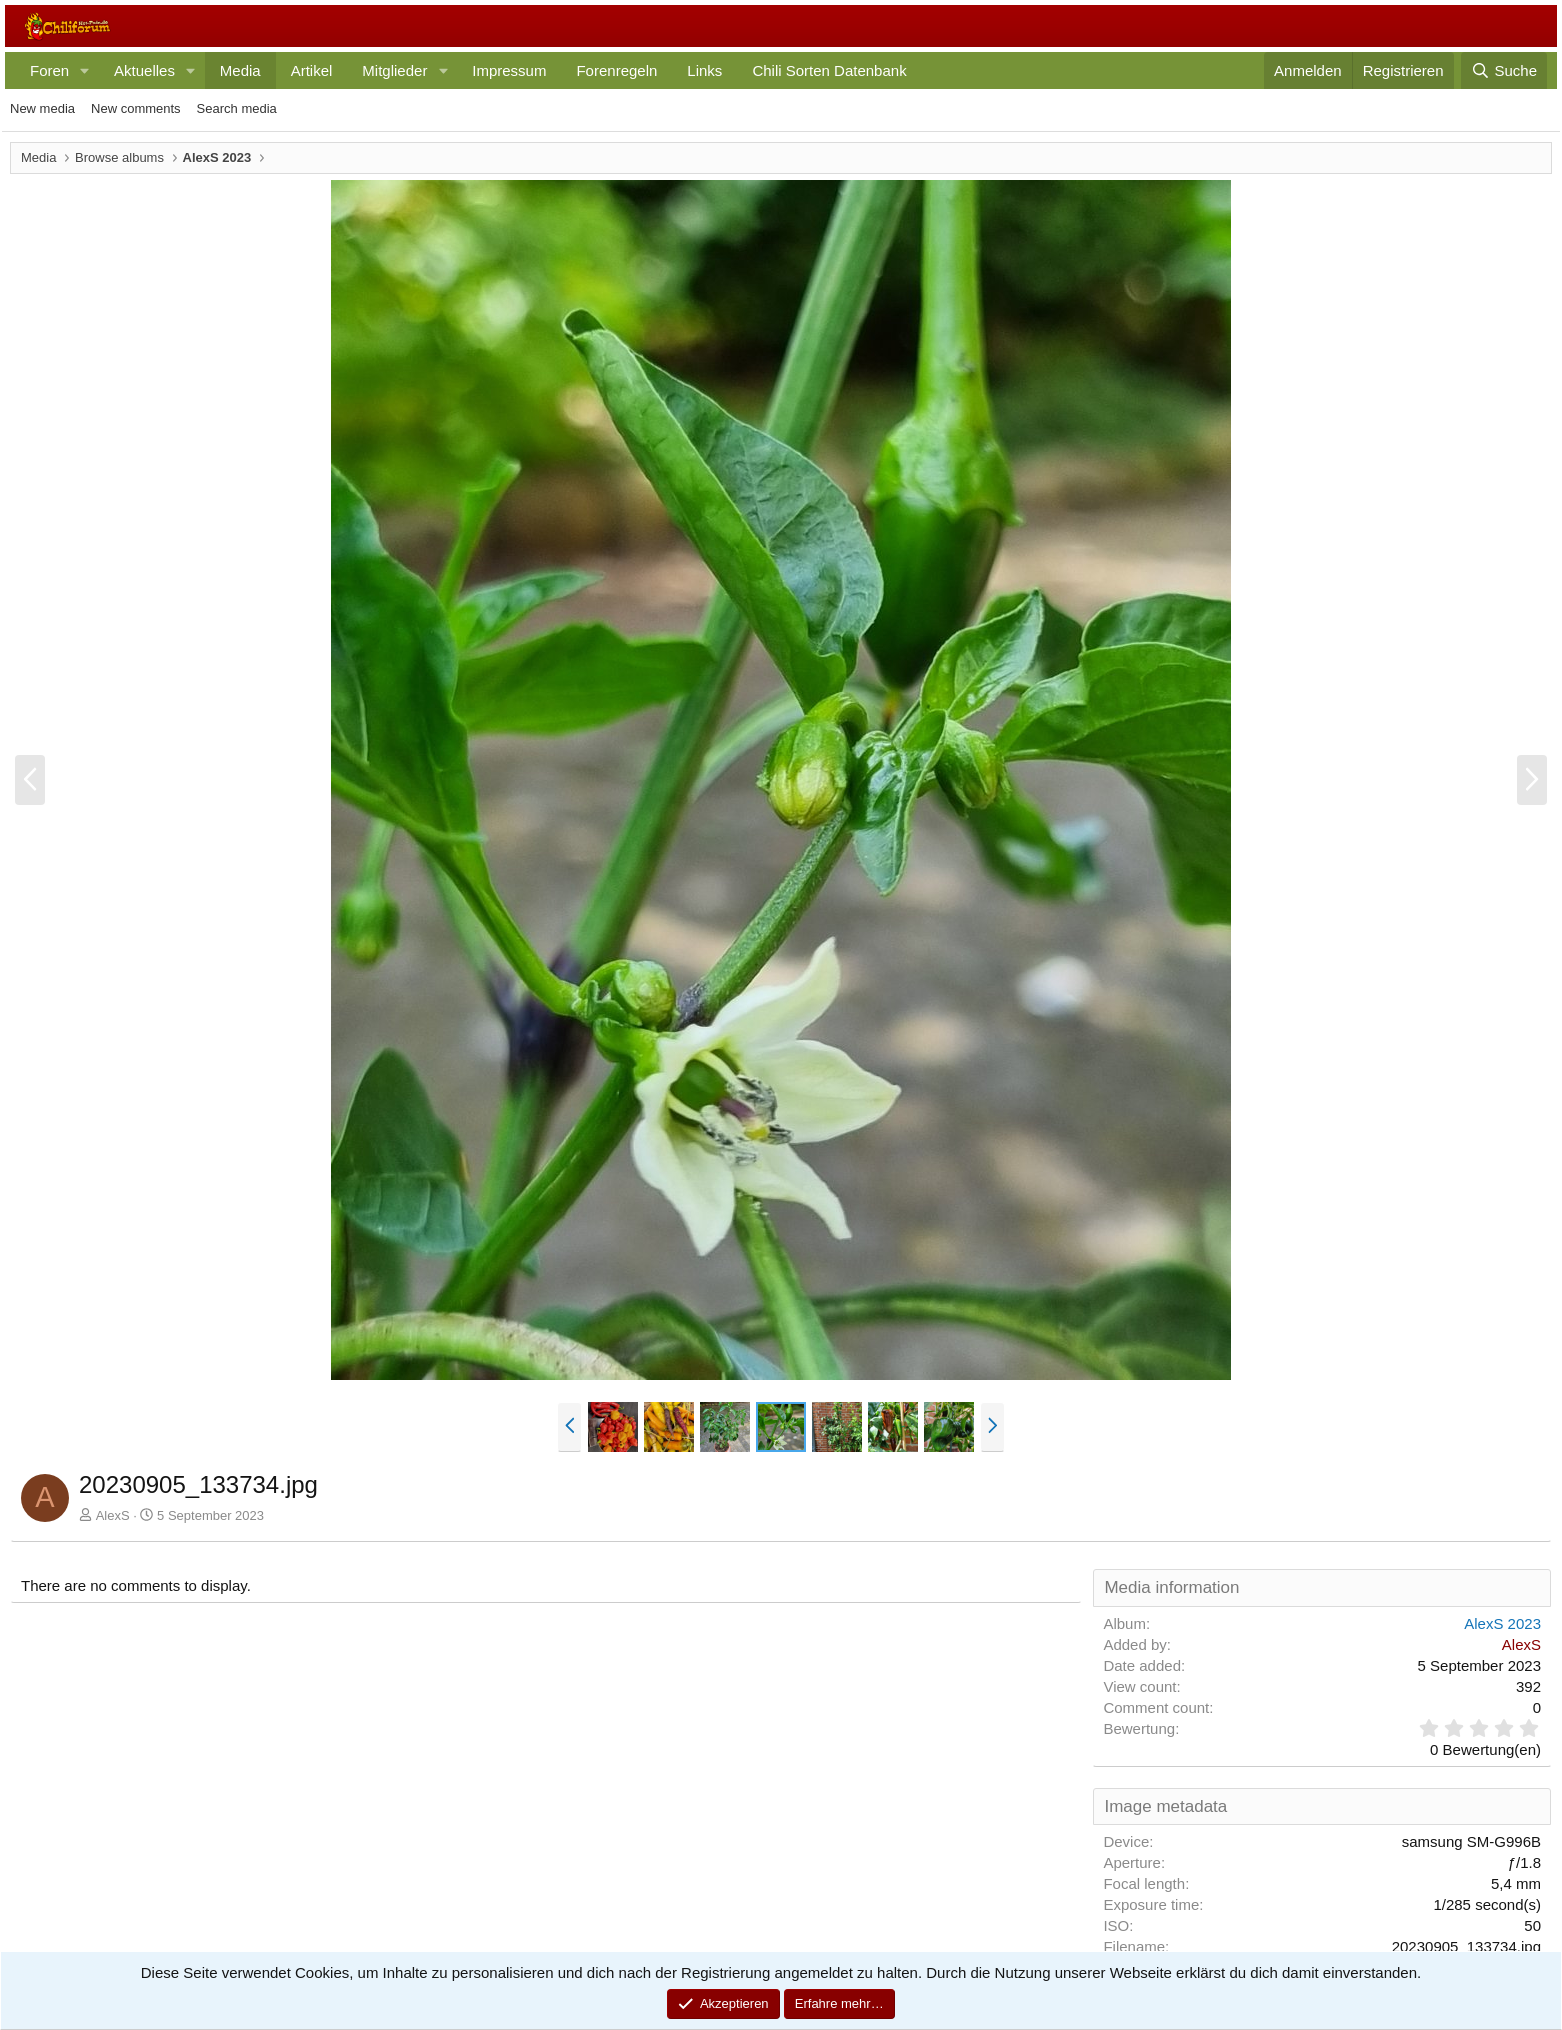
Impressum (509, 70)
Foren (49, 70)
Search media (237, 108)
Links (704, 70)
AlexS (113, 1515)
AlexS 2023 (1502, 1623)
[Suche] (1504, 70)
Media (240, 70)
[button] (85, 70)
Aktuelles (144, 70)
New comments (136, 108)
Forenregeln (616, 70)
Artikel (312, 70)
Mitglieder (394, 70)
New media (42, 108)
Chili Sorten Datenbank (829, 70)
